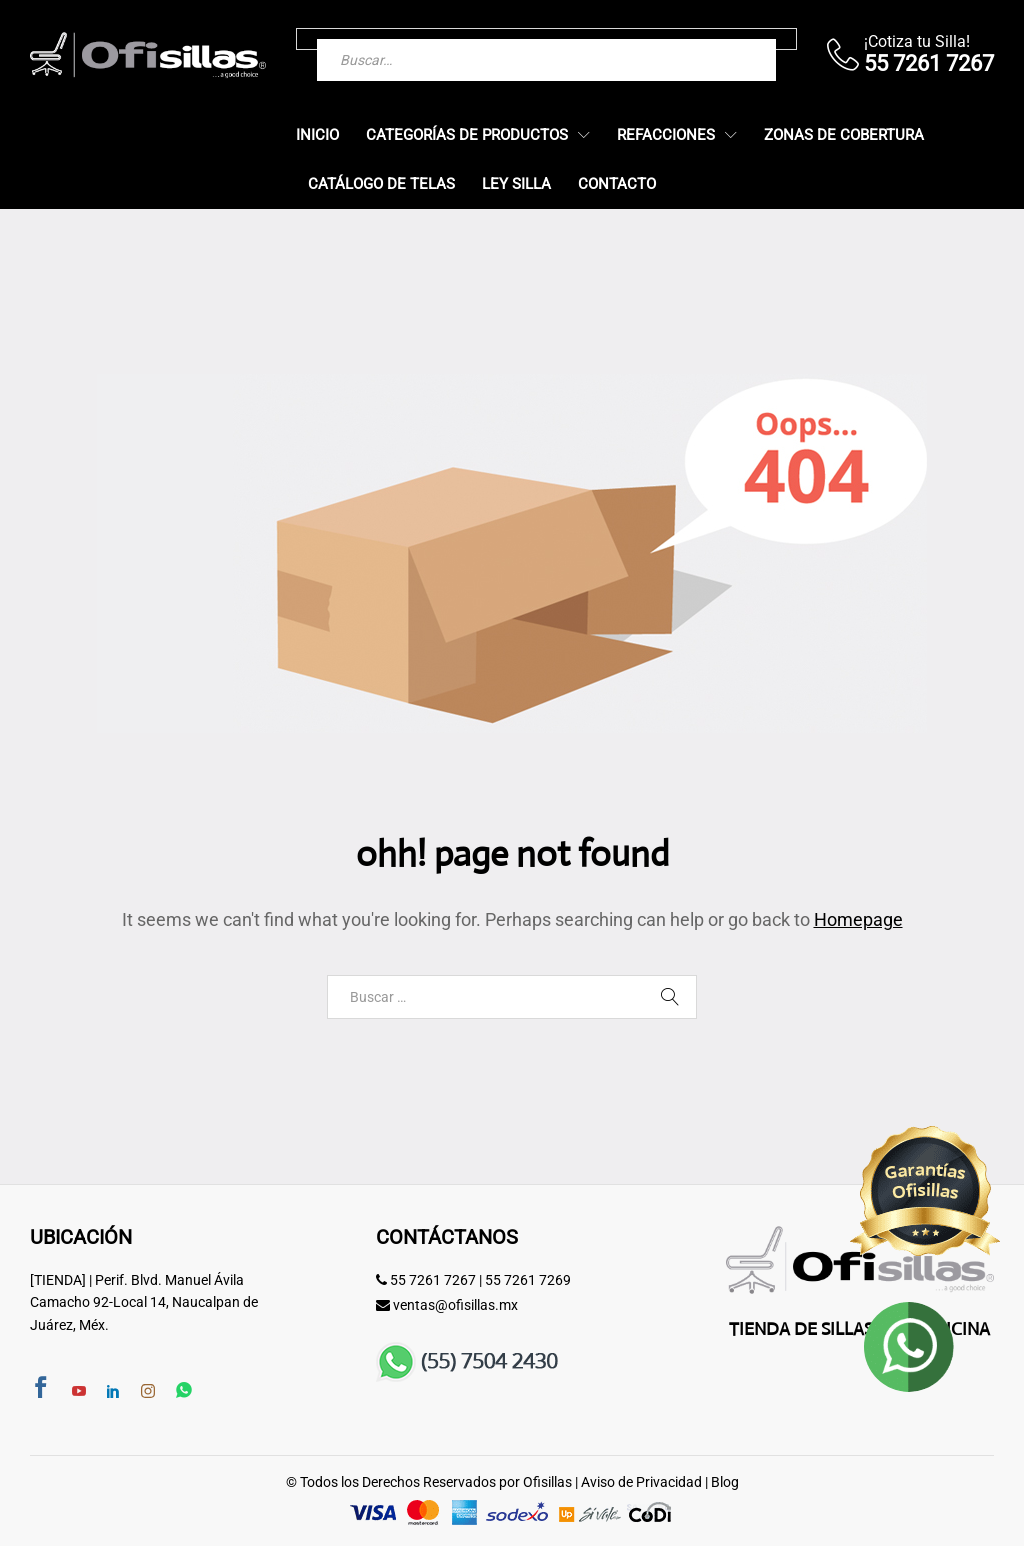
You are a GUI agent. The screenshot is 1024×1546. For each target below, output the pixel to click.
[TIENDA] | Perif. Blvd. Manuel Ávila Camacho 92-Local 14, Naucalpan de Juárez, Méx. (144, 1302)
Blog (725, 1482)
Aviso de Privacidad (641, 1482)
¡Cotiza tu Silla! (917, 41)
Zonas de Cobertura (844, 135)
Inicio (317, 135)
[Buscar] (721, 39)
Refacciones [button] (666, 135)
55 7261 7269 (528, 1280)
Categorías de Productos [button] (467, 135)
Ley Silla (516, 184)
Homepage (858, 919)
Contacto (617, 184)
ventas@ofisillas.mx (455, 1305)
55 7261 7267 (433, 1280)
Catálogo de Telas (381, 184)
